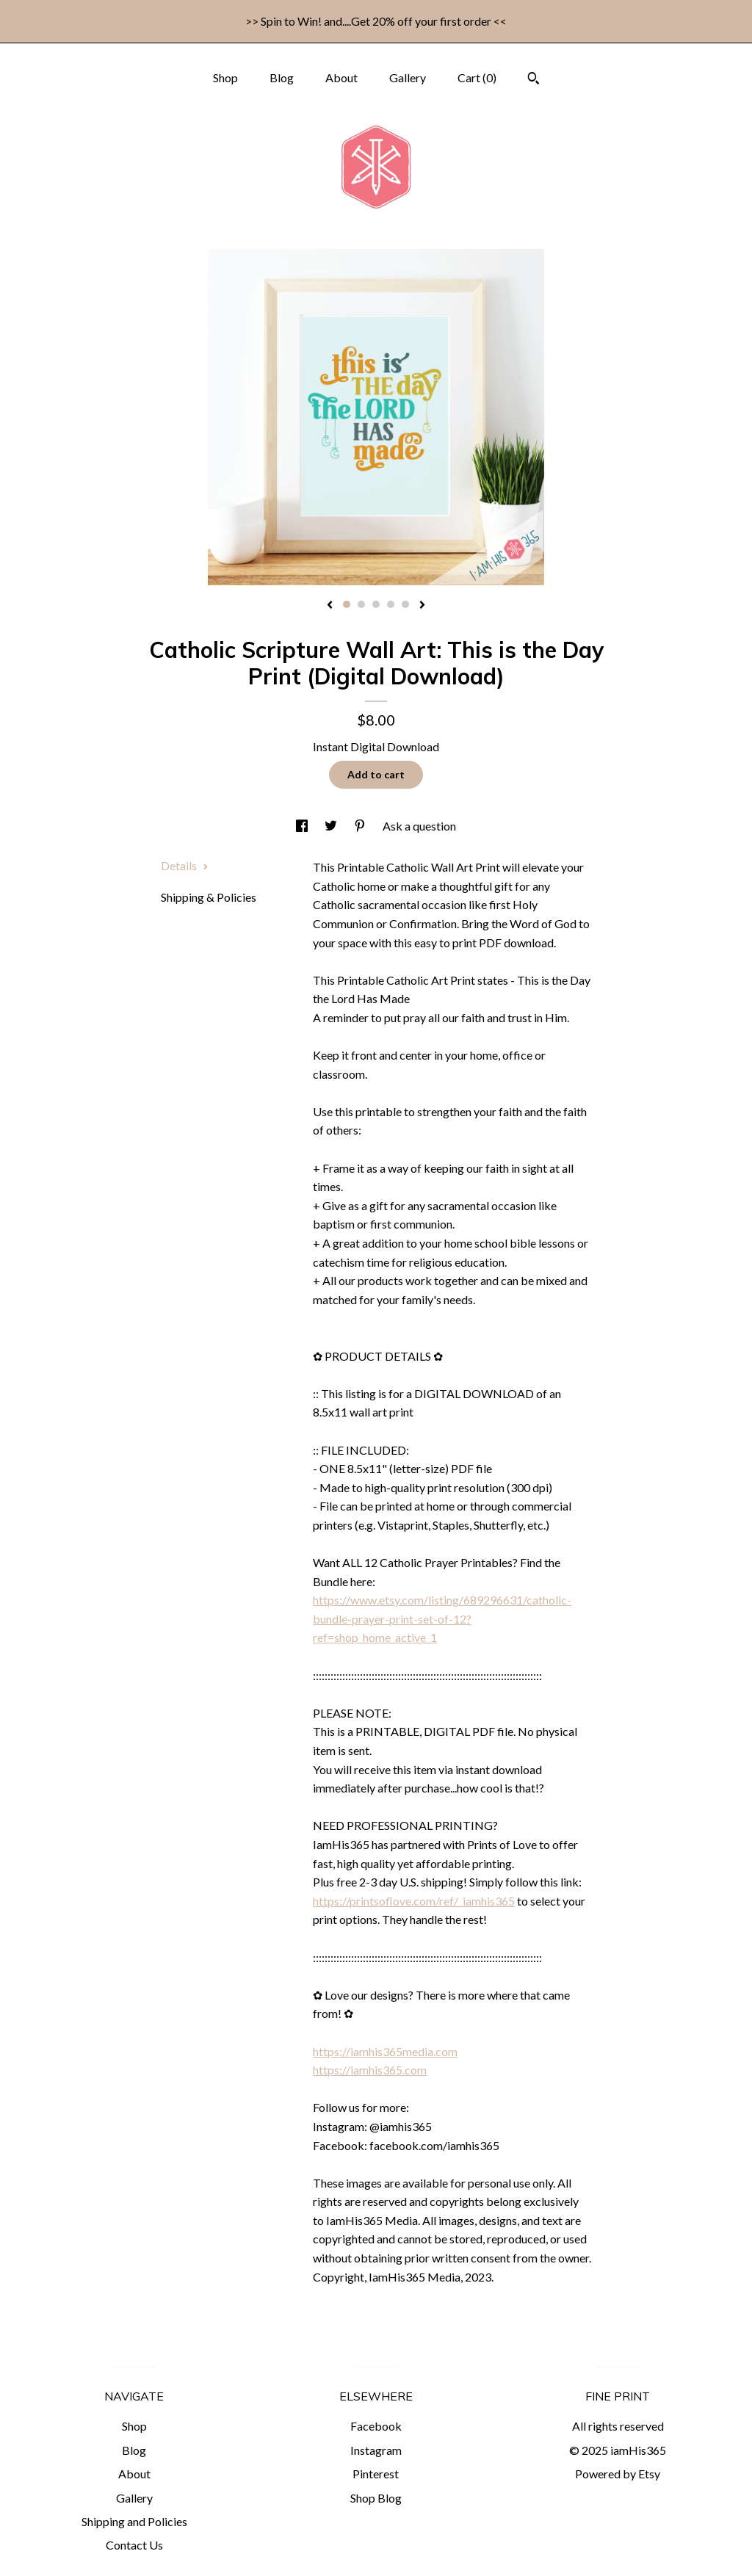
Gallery (407, 77)
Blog (282, 77)
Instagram (376, 2450)
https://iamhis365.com (370, 2070)
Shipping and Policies (134, 2521)
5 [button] (405, 604)
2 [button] (361, 604)
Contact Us (134, 2545)
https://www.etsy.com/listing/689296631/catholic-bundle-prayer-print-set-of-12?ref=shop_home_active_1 (442, 1618)
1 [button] (346, 604)
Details (185, 865)
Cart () (477, 77)
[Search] (533, 80)
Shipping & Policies (208, 897)
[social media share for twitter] (332, 826)
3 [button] (376, 604)
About (341, 77)
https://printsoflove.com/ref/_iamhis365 (414, 1901)
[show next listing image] (422, 606)
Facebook (376, 2426)
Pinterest (375, 2474)
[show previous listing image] (329, 606)
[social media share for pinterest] (361, 826)
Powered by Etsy (617, 2474)
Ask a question (419, 826)
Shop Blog (376, 2498)
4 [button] (390, 604)
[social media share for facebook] (303, 826)
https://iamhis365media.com (385, 2051)
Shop (225, 77)
